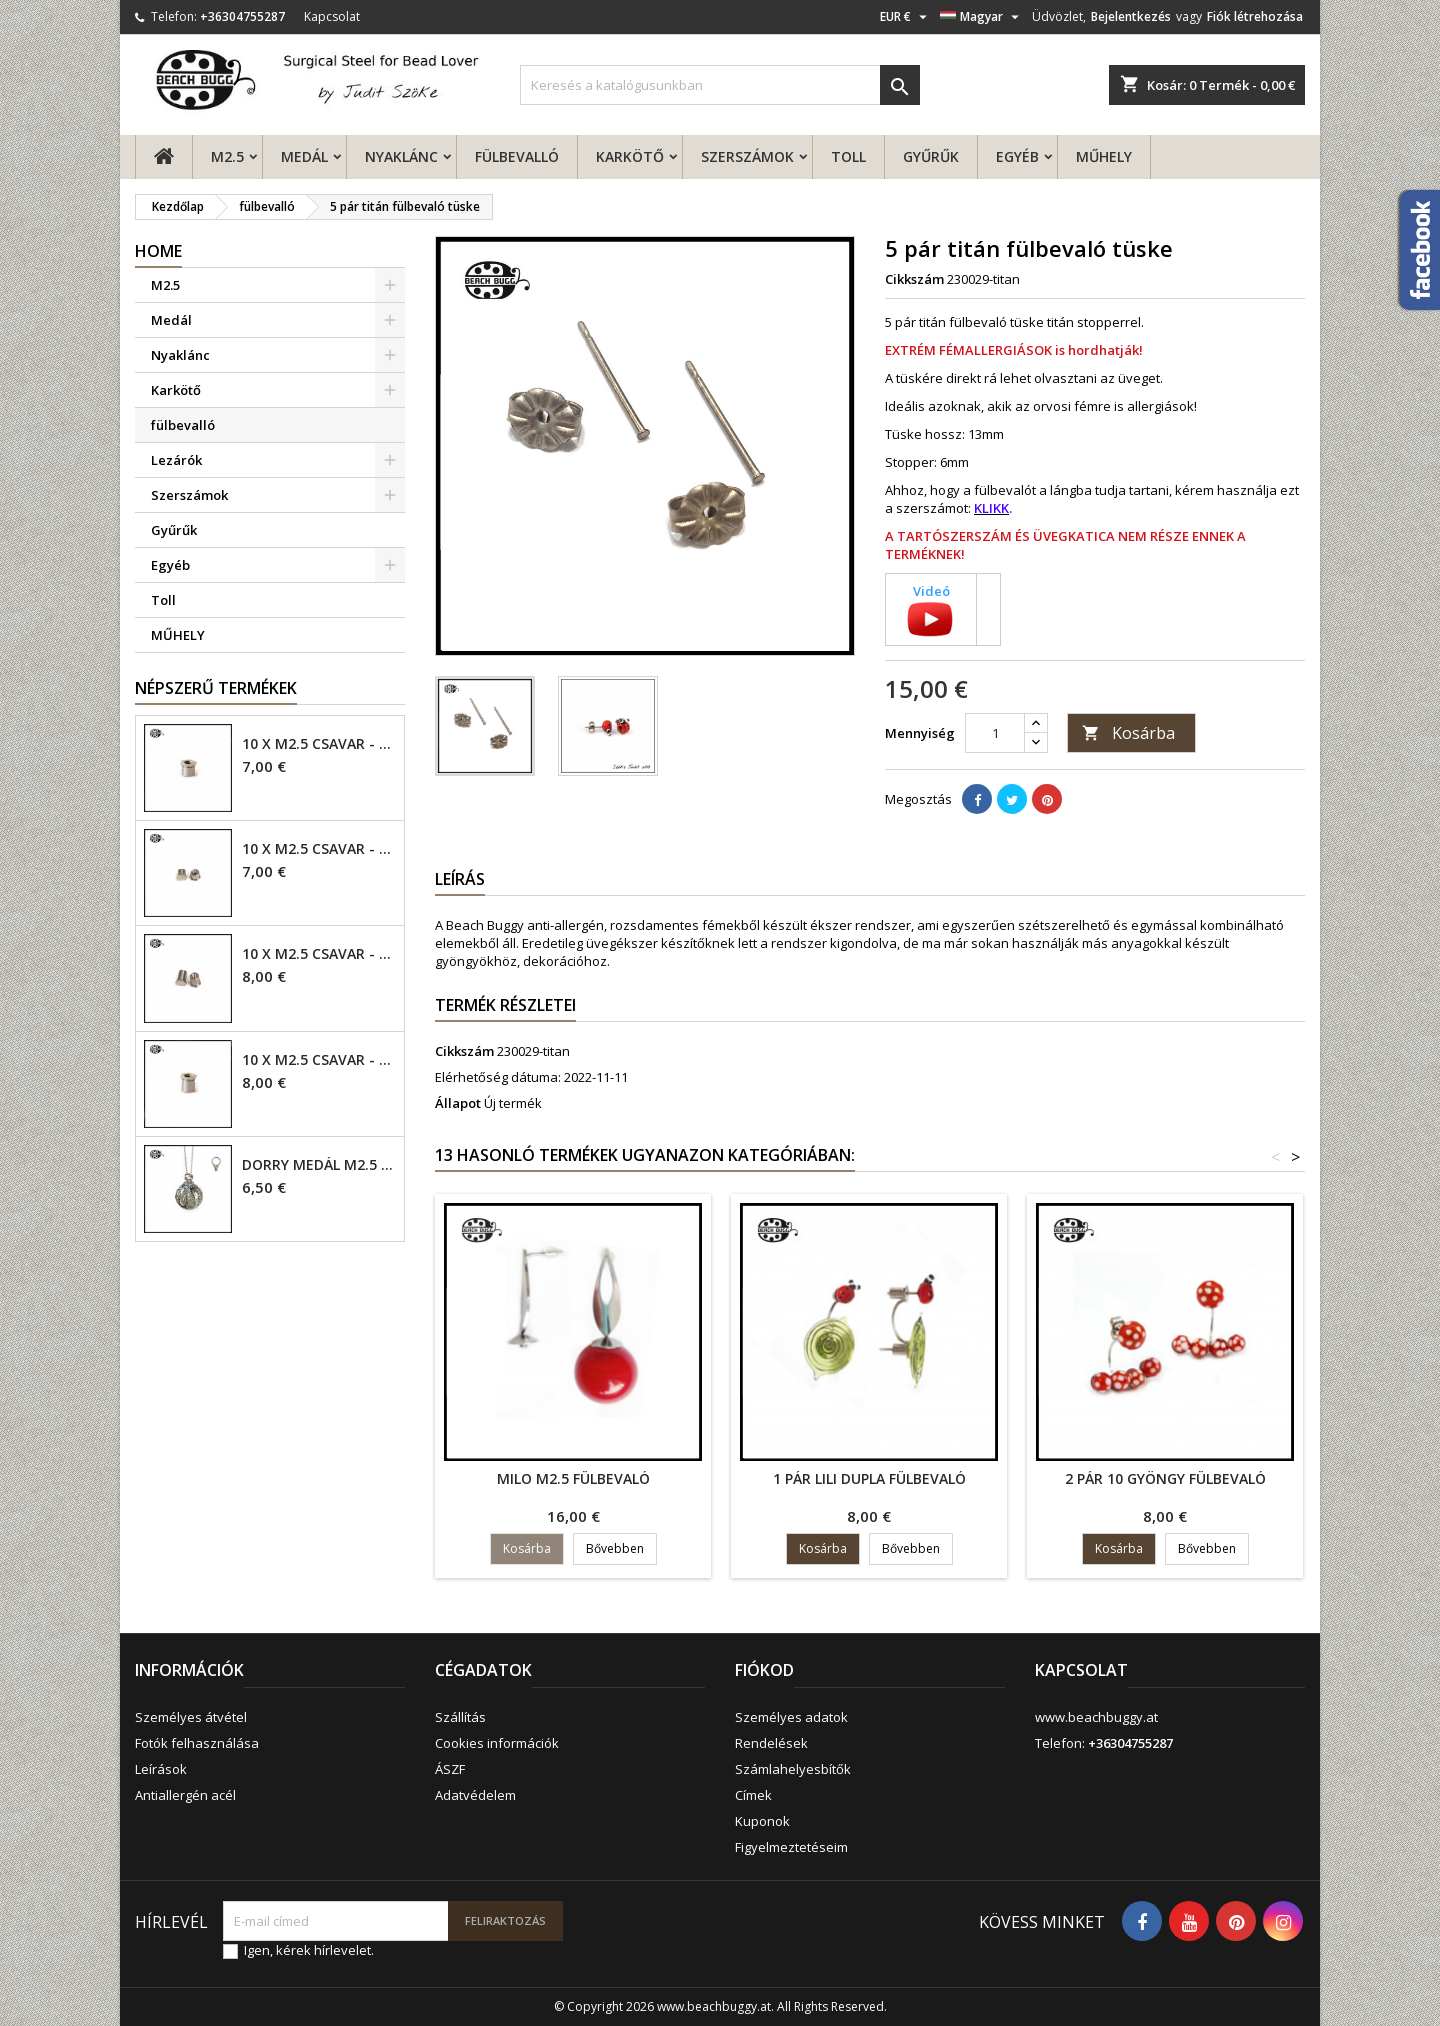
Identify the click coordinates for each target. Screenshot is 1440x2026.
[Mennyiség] (995, 733)
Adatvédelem (475, 1795)
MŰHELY (1104, 156)
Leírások (161, 1769)
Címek (753, 1795)
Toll (848, 156)
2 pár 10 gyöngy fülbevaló (1165, 1478)
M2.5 (227, 156)
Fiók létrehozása (1255, 16)
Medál (304, 156)
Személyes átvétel (191, 1717)
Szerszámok (747, 156)
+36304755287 (242, 16)
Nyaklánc (401, 156)
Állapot (458, 1103)
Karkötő (630, 156)
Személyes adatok (791, 1717)
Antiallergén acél (185, 1795)
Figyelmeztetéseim (791, 1847)
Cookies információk (497, 1743)
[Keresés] (720, 85)
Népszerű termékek (216, 688)
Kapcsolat (332, 16)
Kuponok (762, 1821)
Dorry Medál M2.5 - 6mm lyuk (319, 1165)
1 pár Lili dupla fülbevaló (869, 1478)
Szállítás (460, 1717)
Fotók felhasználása (197, 1743)
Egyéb (1017, 156)
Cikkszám (914, 279)
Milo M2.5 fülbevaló (573, 1478)
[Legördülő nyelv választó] (982, 17)
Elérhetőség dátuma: (498, 1077)
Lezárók (176, 460)
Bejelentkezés (1131, 16)
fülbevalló (517, 156)
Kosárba (1128, 733)
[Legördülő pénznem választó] (906, 17)
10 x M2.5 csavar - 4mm (319, 744)
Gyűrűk (931, 156)
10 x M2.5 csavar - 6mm (319, 954)
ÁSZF (450, 1769)
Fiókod (764, 1670)
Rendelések (771, 1743)
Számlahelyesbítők (793, 1769)
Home (158, 251)
